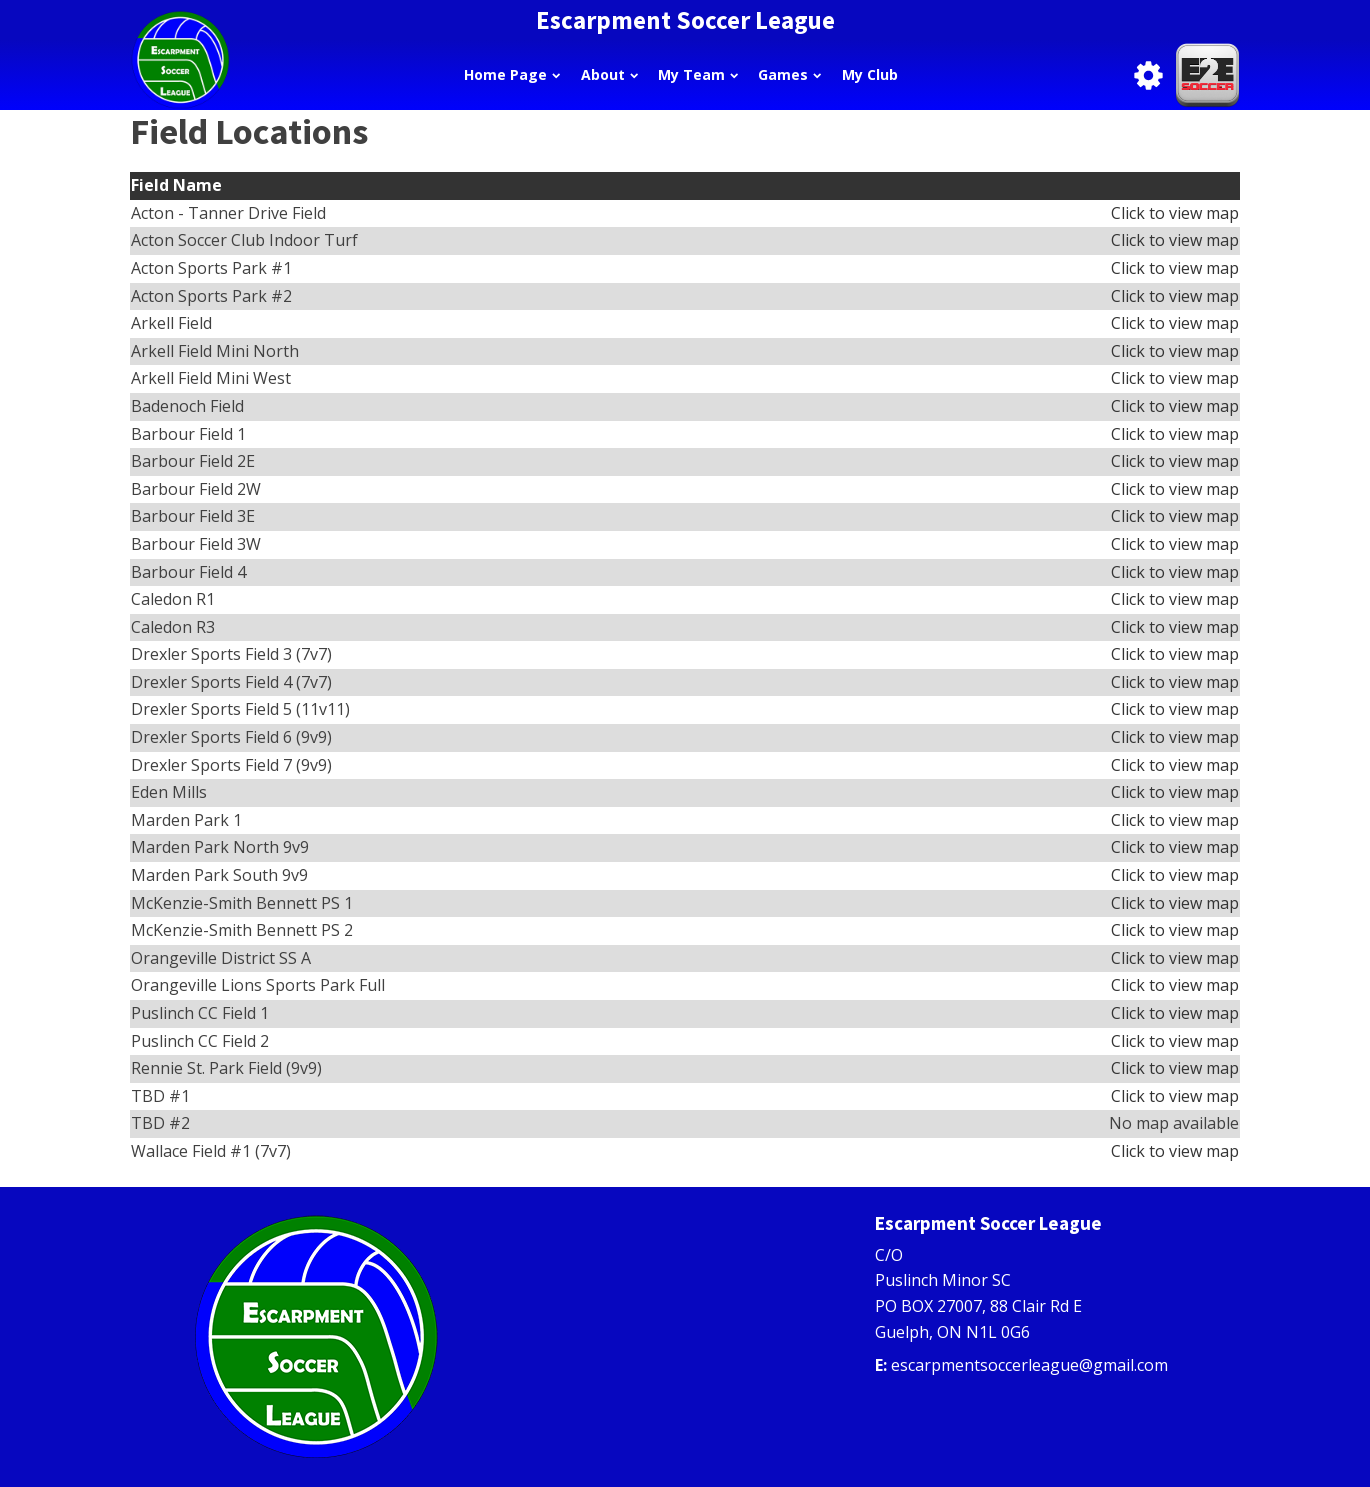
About (609, 74)
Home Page (512, 74)
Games (789, 74)
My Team (698, 74)
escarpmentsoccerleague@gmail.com (1029, 1365)
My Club (870, 74)
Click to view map (1175, 213)
